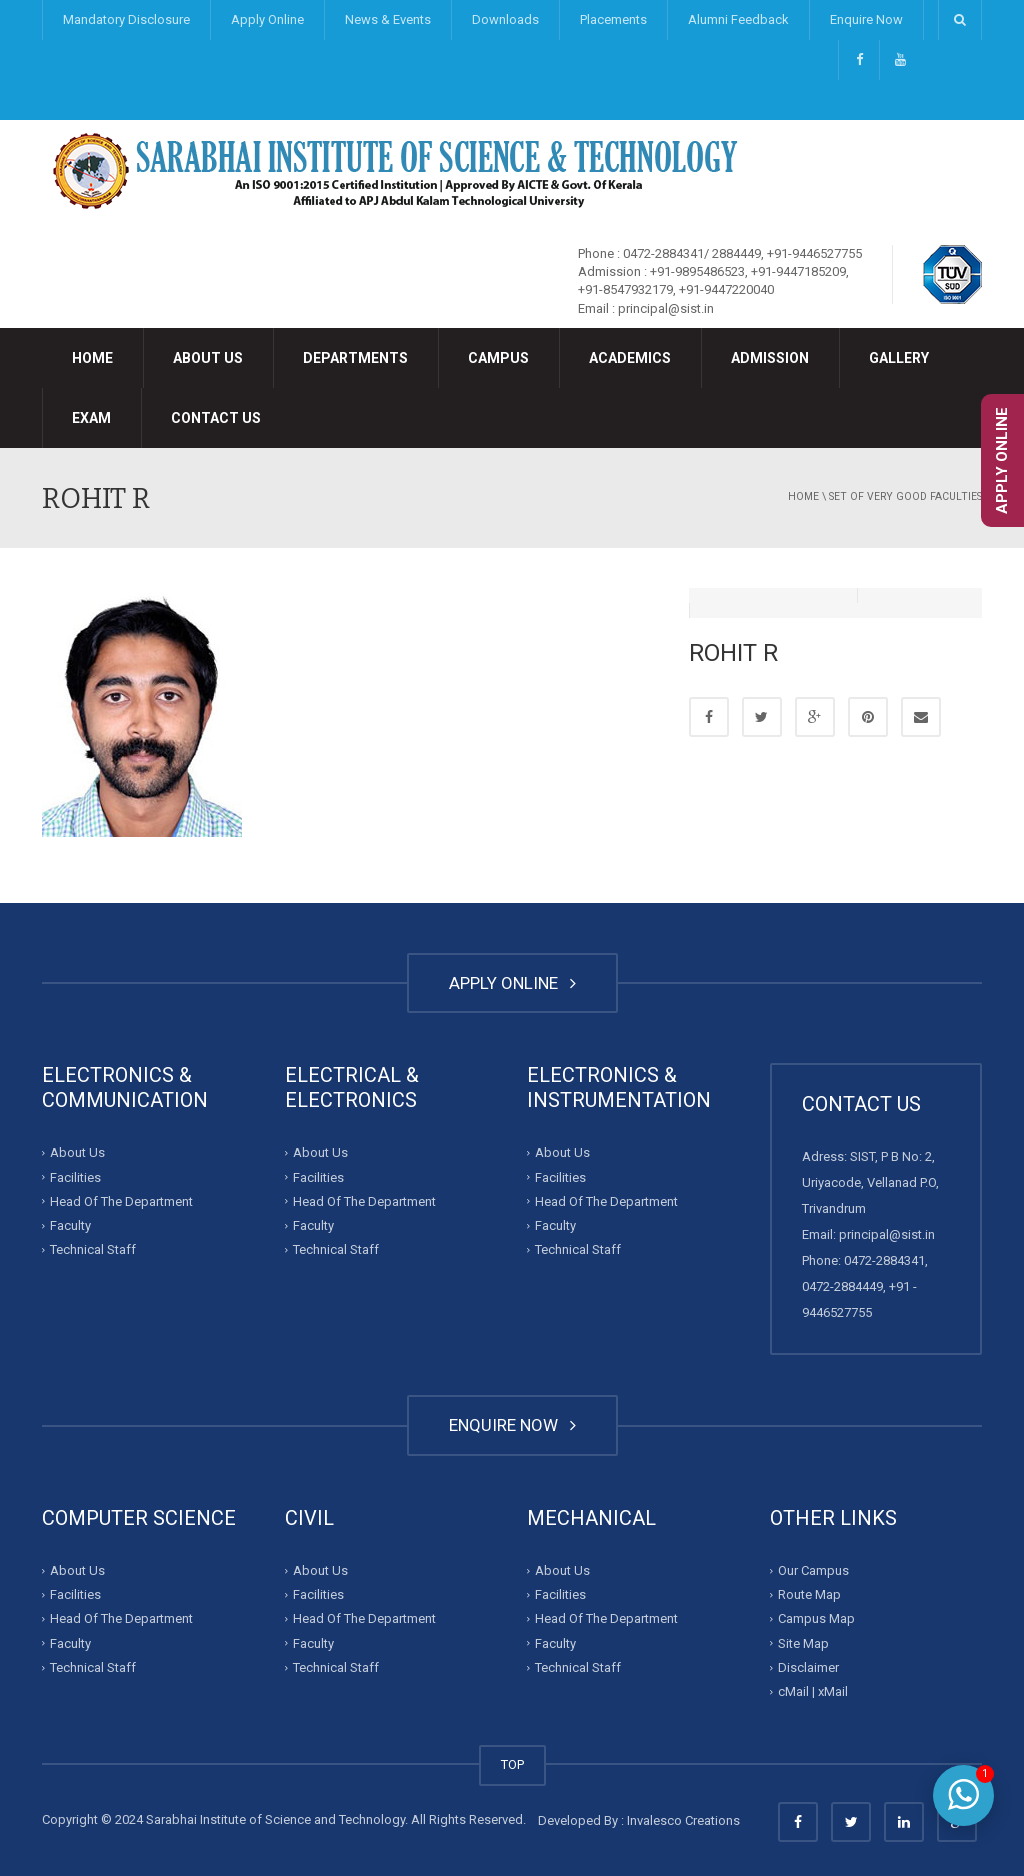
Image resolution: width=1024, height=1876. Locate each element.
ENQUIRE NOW (512, 1425)
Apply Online (267, 19)
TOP (512, 1764)
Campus (498, 358)
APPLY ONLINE (512, 983)
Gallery (899, 358)
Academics (630, 358)
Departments (355, 358)
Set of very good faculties (905, 496)
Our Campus (813, 1570)
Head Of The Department (121, 1201)
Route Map (809, 1594)
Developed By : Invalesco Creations (639, 1820)
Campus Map (816, 1618)
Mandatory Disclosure (126, 19)
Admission (770, 358)
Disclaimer (808, 1667)
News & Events (388, 19)
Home (92, 358)
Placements (613, 19)
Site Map (803, 1643)
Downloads (505, 19)
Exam (91, 418)
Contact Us (216, 418)
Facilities (75, 1176)
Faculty (70, 1225)
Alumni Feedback (738, 19)
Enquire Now (866, 19)
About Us (208, 358)
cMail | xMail (813, 1691)
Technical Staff (93, 1249)
